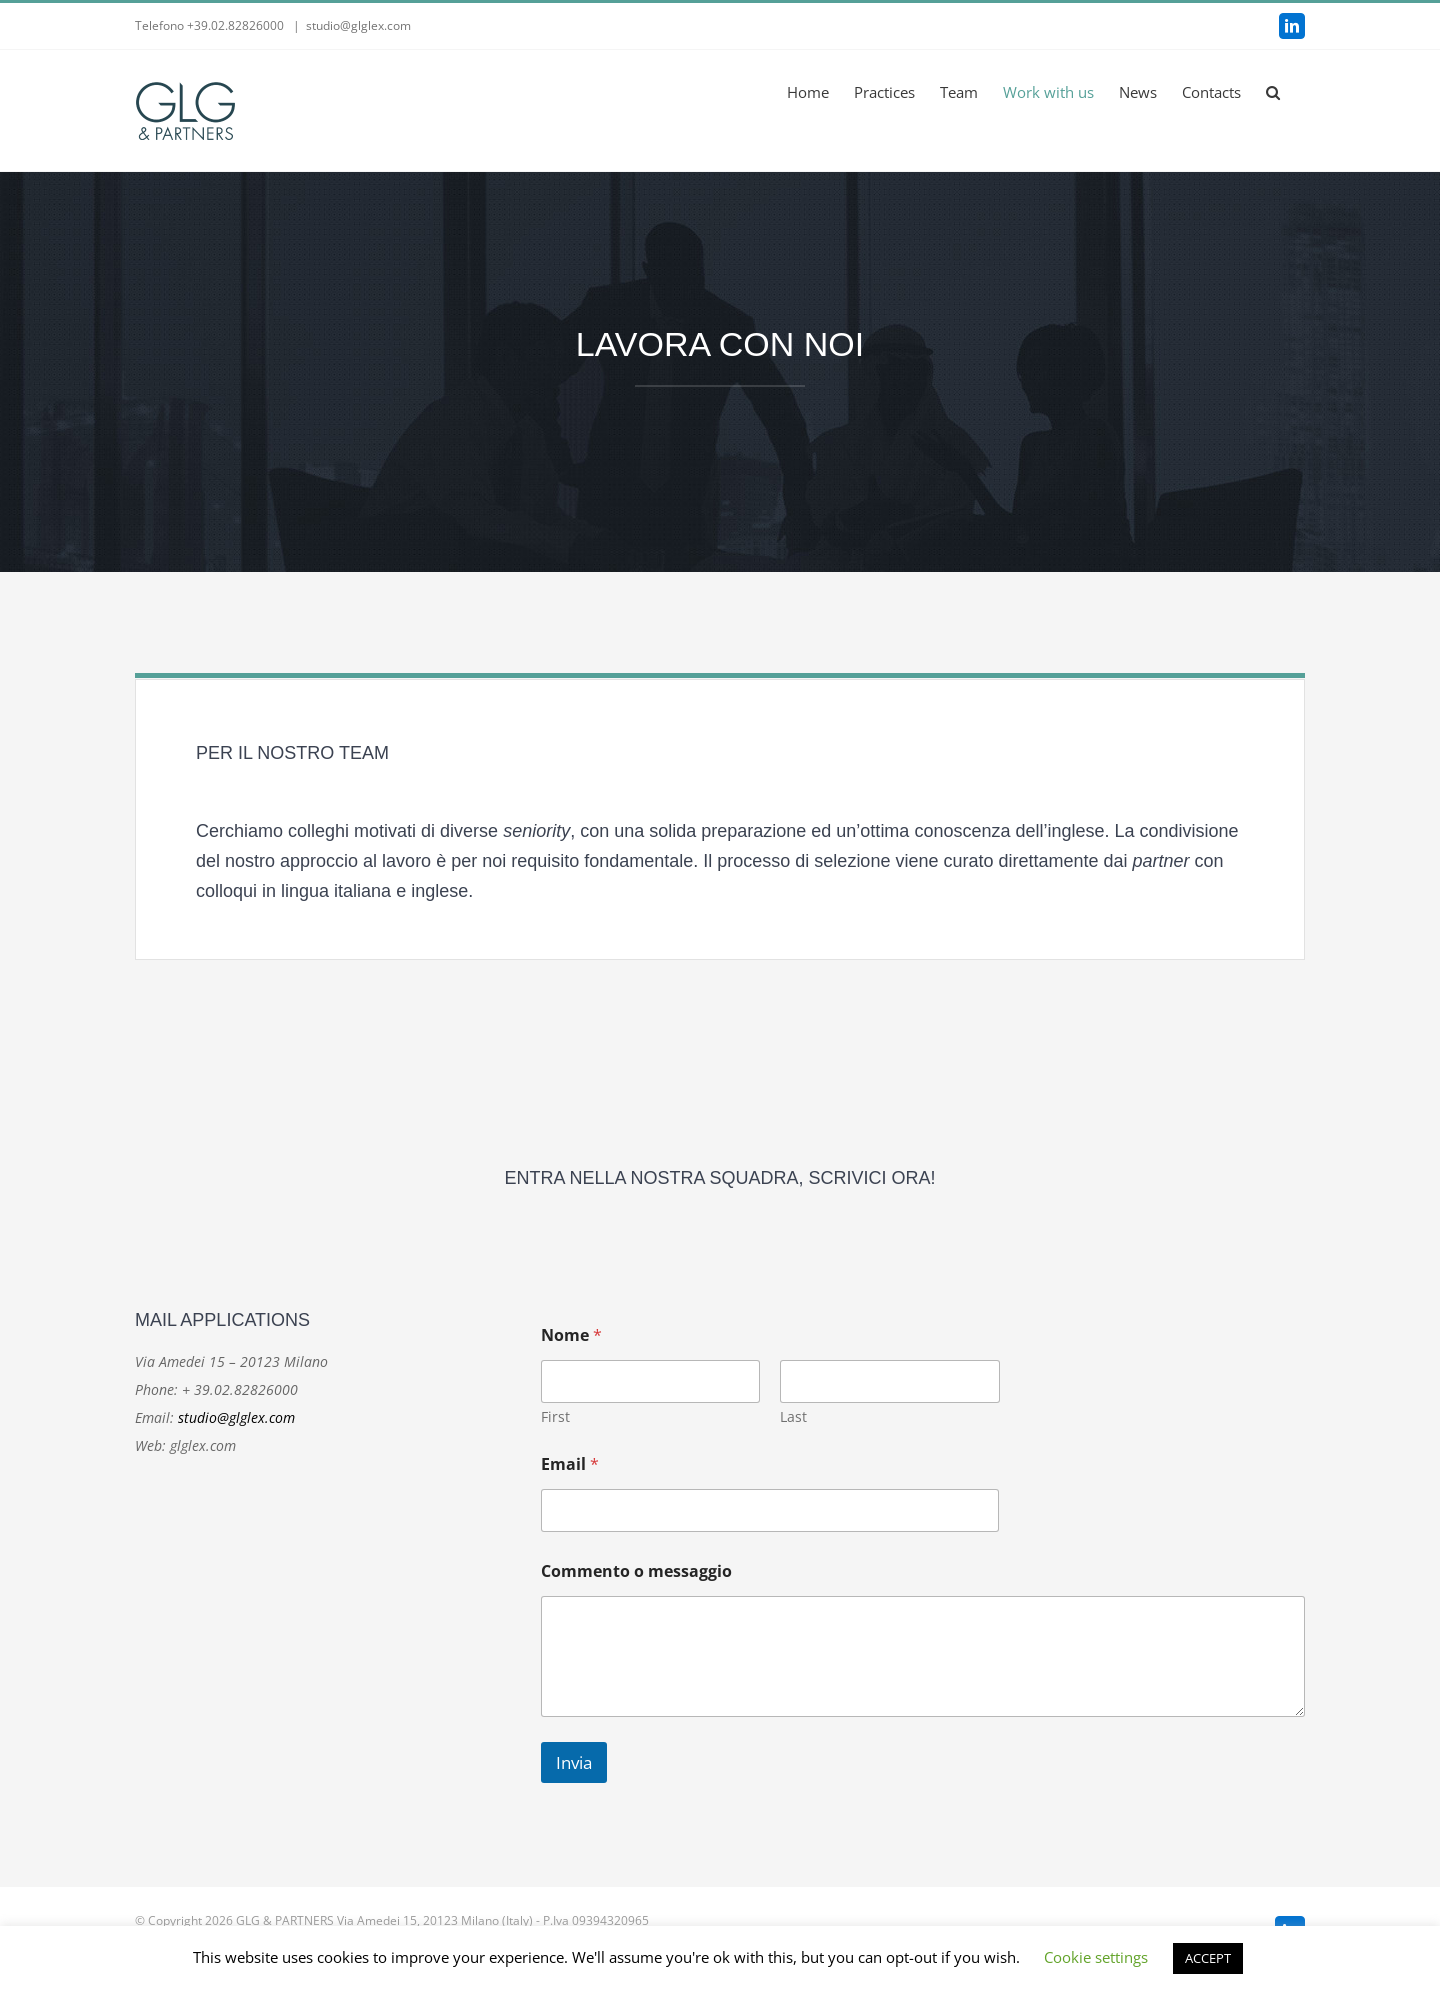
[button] (1273, 92)
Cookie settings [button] (1096, 1957)
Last (793, 1416)
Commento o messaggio (636, 1571)
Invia (574, 1762)
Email (570, 1464)
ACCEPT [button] (1208, 1958)
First (555, 1416)
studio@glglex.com (358, 25)
